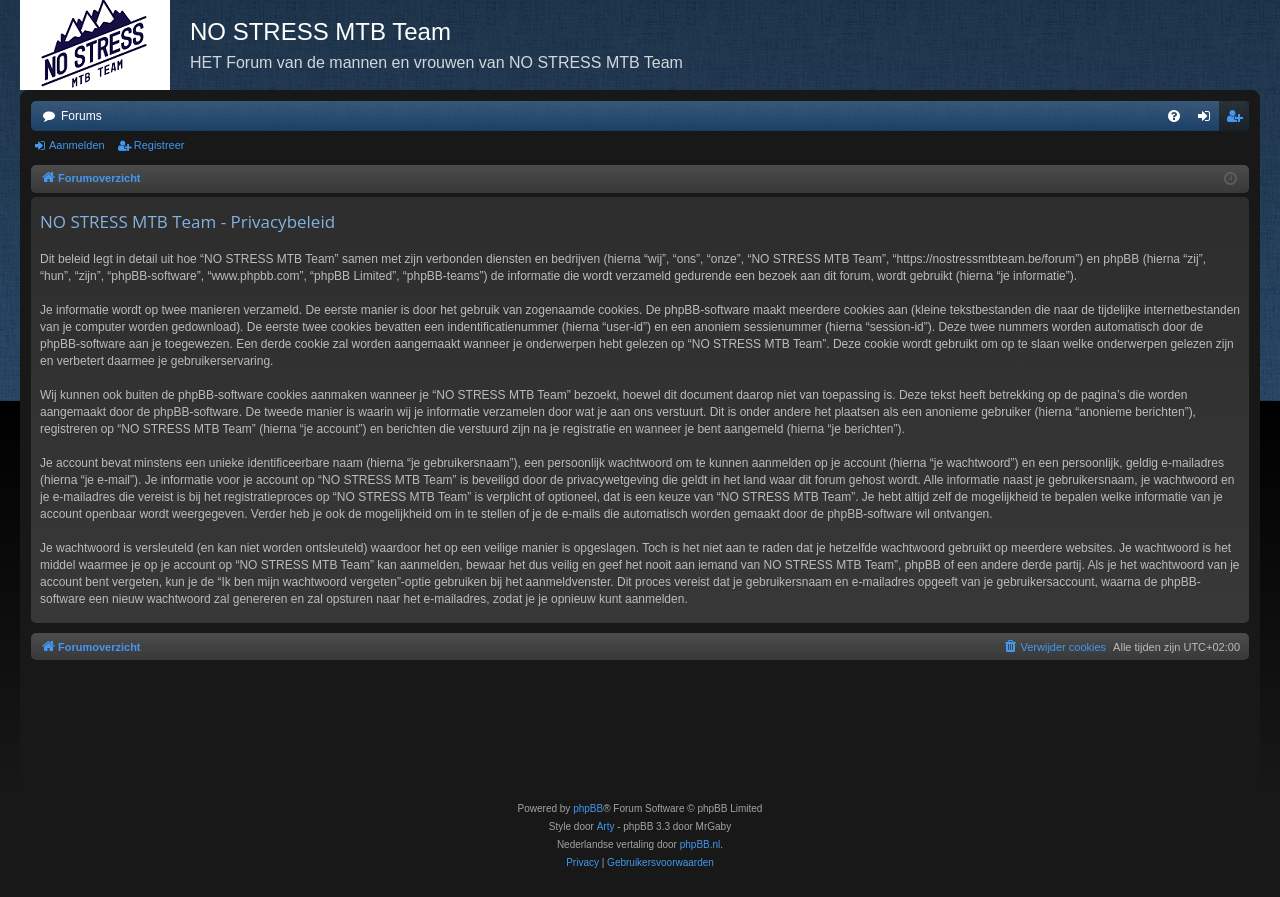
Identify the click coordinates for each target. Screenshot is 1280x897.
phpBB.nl (700, 844)
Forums (81, 116)
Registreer (159, 145)
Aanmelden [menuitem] (1208, 120)
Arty (606, 826)
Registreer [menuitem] (1238, 120)
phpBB (588, 808)
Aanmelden (77, 145)
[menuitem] (1174, 116)
